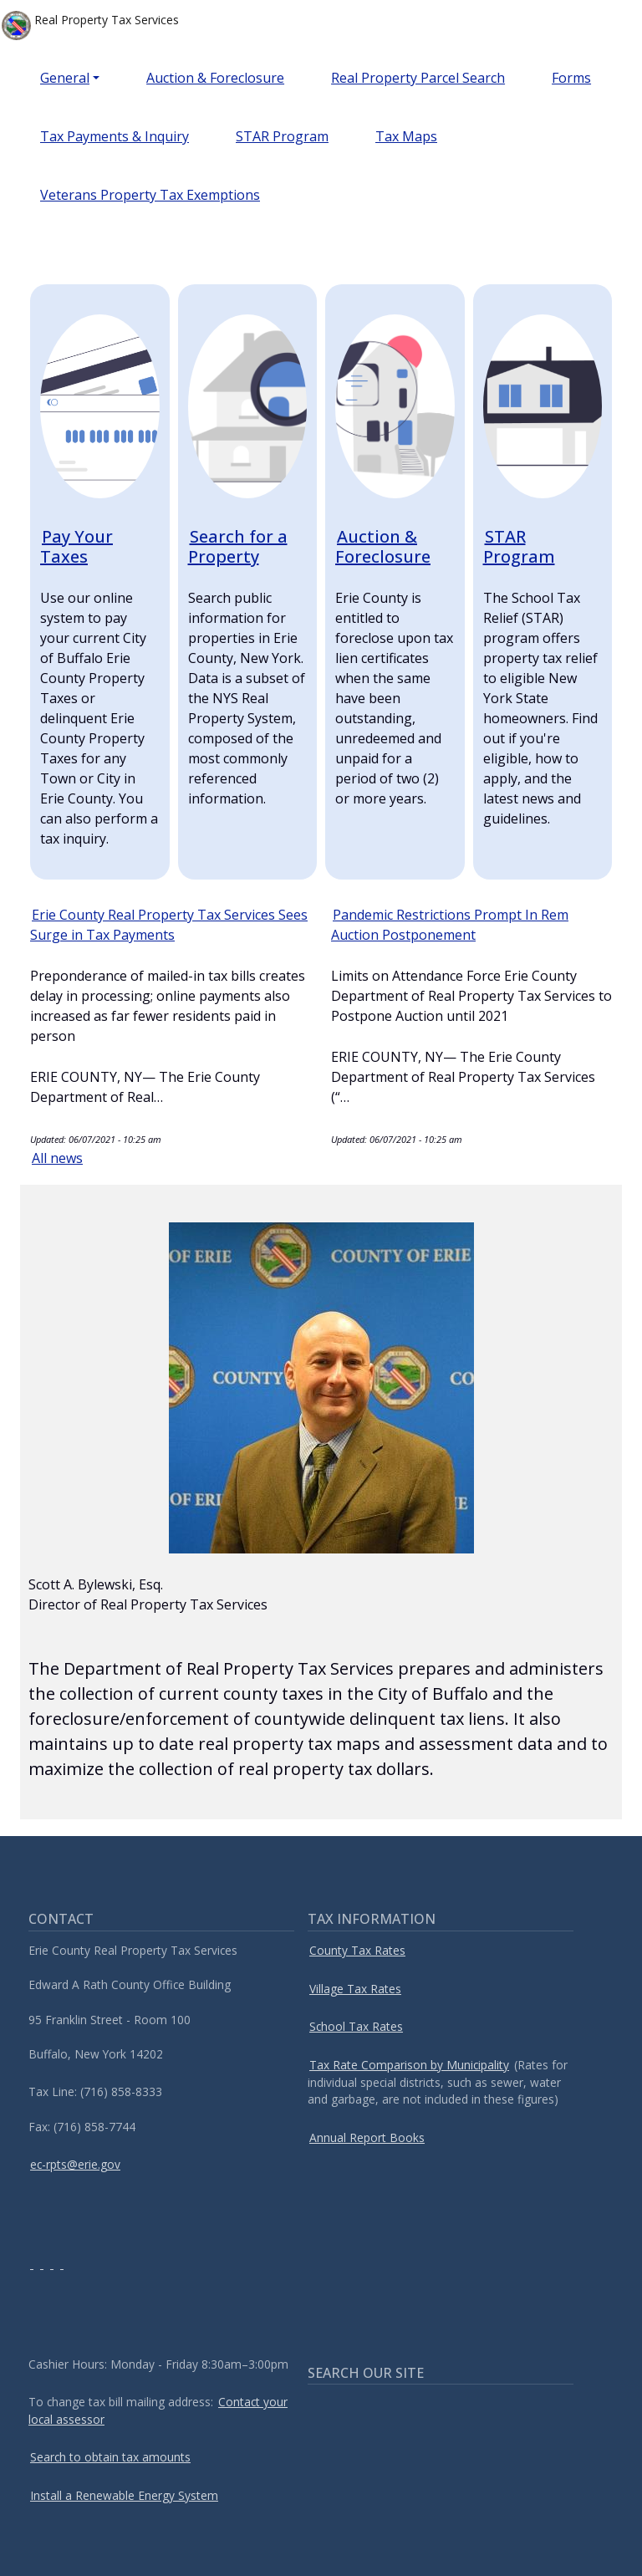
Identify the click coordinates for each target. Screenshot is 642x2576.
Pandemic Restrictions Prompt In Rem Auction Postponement (449, 924)
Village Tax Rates (355, 1989)
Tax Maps (406, 136)
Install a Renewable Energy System (124, 2495)
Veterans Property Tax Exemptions (150, 195)
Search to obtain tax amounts (110, 2457)
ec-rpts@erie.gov (75, 2164)
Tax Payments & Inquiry (114, 136)
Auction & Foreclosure (215, 78)
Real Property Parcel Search (418, 78)
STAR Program (282, 136)
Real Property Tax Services (90, 25)
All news (57, 1158)
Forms (571, 78)
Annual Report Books (367, 2137)
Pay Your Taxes (76, 546)
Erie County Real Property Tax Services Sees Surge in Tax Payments (169, 924)
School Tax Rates (356, 2026)
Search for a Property (238, 546)
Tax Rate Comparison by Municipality (409, 2065)
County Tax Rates (357, 1950)
